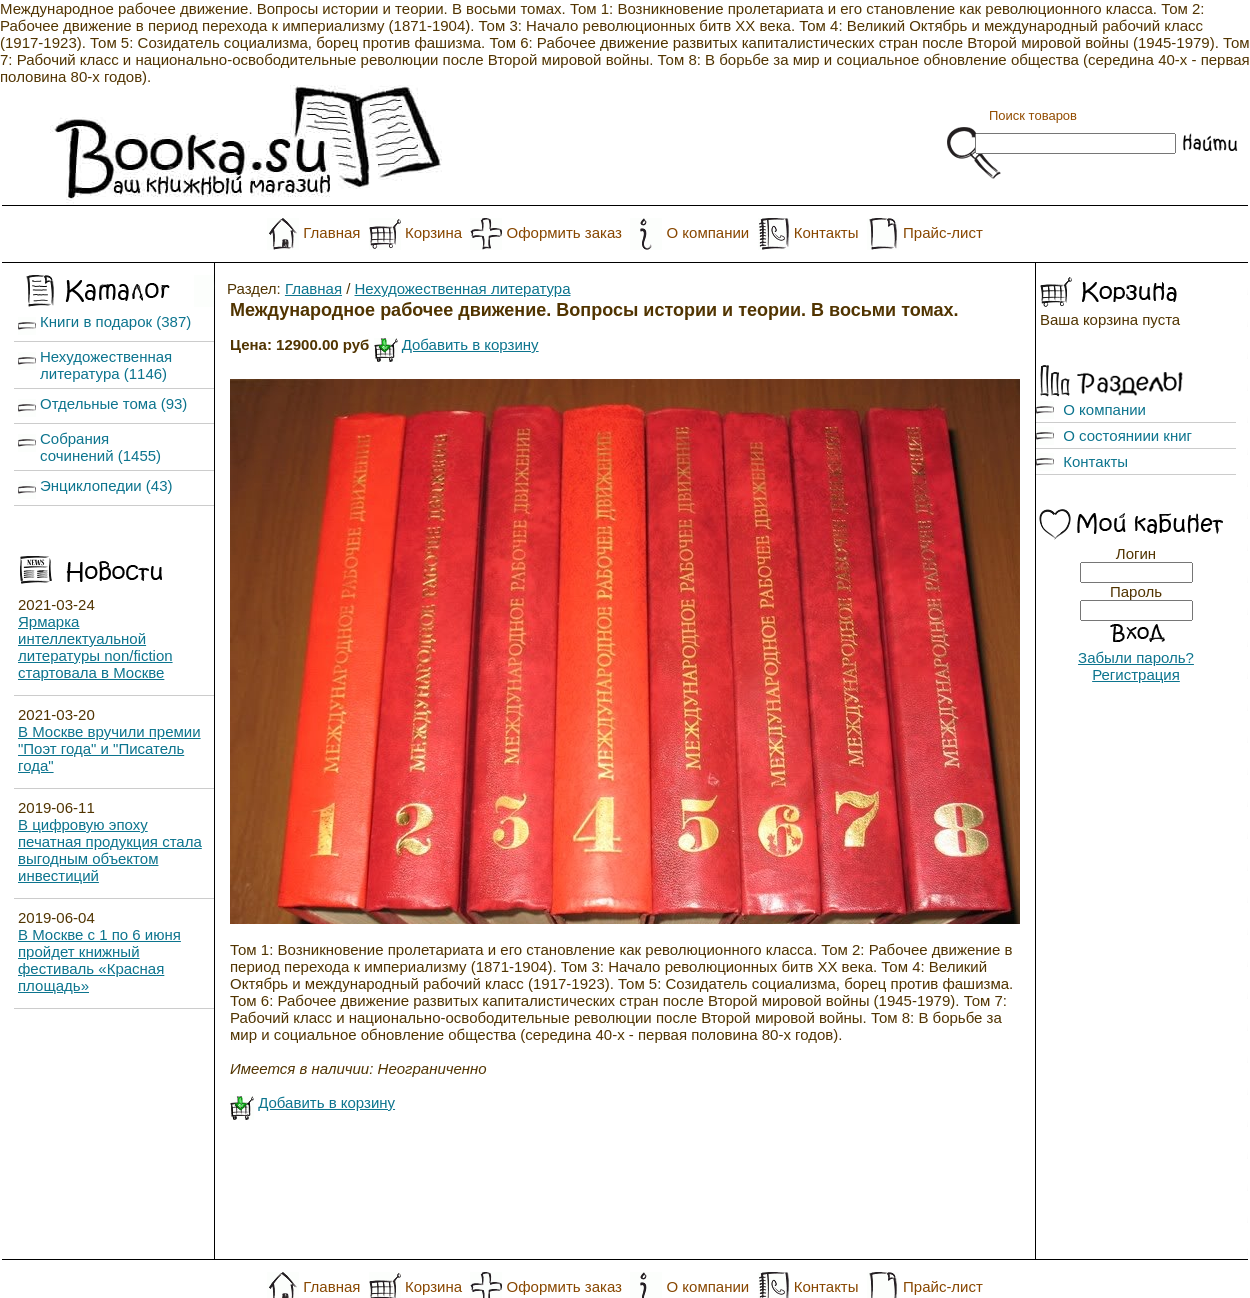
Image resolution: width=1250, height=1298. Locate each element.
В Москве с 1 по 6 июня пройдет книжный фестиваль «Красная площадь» (99, 960)
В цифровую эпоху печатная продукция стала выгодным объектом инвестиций (110, 850)
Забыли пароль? (1136, 657)
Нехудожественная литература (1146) (106, 365)
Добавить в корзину (470, 344)
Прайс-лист (943, 232)
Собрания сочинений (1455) (100, 447)
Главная (331, 232)
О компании (707, 232)
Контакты (826, 232)
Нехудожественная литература (463, 288)
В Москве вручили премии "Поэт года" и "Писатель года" (109, 748)
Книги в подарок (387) (115, 321)
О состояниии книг (1127, 435)
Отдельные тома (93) (113, 403)
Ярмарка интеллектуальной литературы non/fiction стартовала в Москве (95, 647)
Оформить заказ (564, 232)
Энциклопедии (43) (106, 485)
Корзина (433, 232)
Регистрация (1136, 674)
